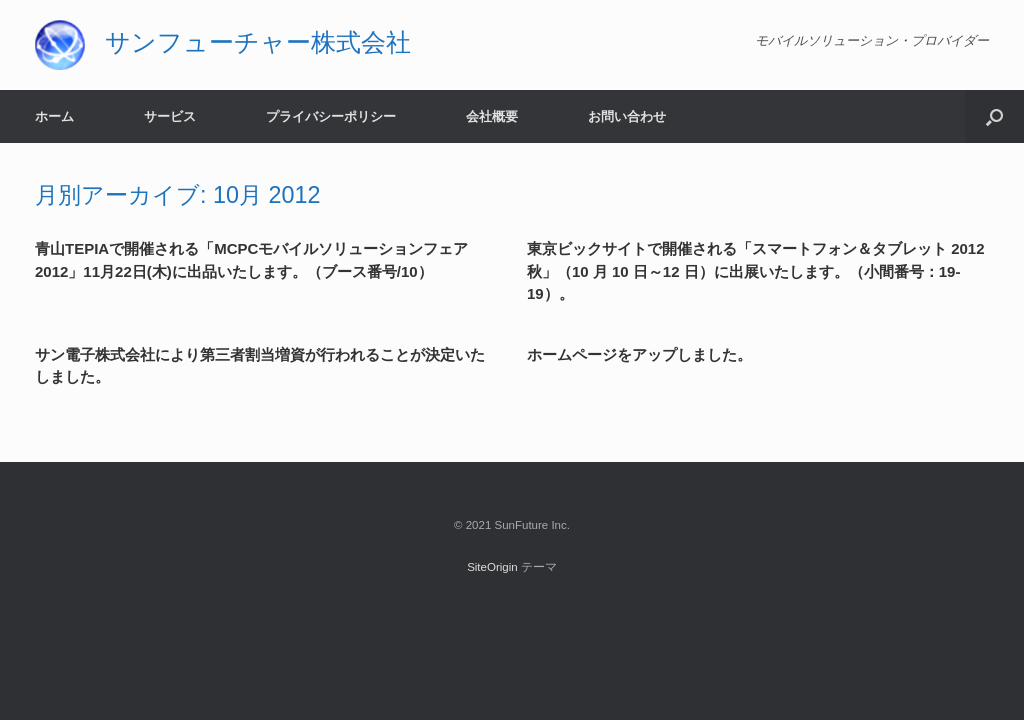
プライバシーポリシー (331, 116)
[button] (994, 116)
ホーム (54, 116)
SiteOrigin (492, 567)
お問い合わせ (627, 116)
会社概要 (492, 116)
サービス (170, 116)
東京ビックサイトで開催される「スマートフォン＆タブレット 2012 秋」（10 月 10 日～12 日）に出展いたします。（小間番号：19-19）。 (756, 271)
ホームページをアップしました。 (639, 354)
